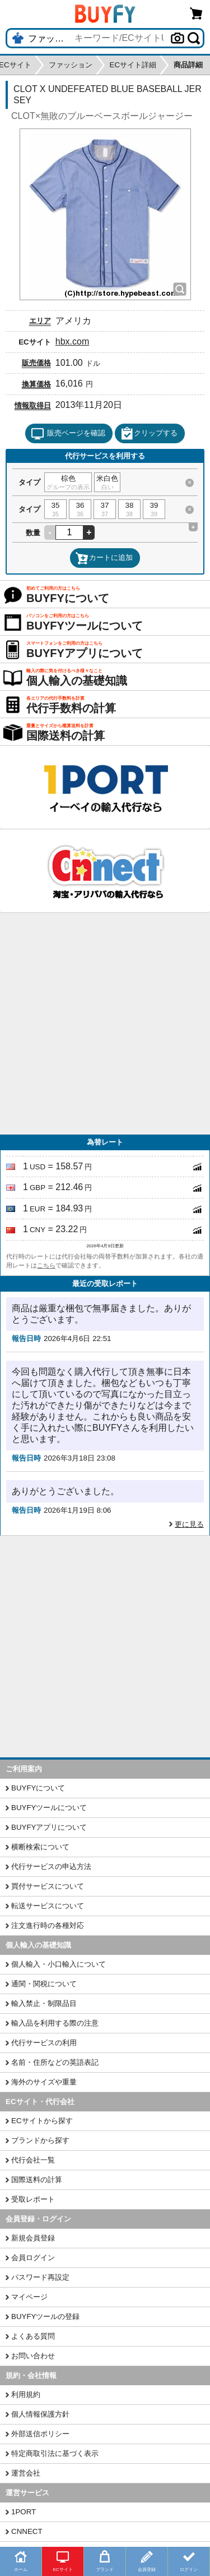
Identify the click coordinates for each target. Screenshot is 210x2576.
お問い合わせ (33, 2356)
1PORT (23, 2512)
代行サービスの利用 (44, 2042)
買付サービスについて (47, 1886)
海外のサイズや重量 (44, 2082)
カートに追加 (104, 558)
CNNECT (27, 2531)
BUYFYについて (38, 1788)
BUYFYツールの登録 (45, 2316)
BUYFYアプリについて (49, 1827)
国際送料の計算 (36, 2179)
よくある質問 (33, 2336)
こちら (46, 1265)
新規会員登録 (33, 2238)
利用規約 (25, 2394)
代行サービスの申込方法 (51, 1866)
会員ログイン (33, 2257)
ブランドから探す (40, 2140)
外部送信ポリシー (40, 2434)
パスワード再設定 (40, 2277)
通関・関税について (44, 1984)
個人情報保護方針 (40, 2414)
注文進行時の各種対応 (47, 1925)
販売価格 (36, 363)
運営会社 (25, 2473)
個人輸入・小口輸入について (58, 1964)
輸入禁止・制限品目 (44, 2003)
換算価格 (36, 384)
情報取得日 (33, 405)
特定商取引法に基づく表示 (55, 2453)
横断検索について (40, 1847)
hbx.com (72, 341)
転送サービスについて (47, 1906)
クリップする (149, 433)
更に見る (189, 1524)
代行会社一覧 (33, 2160)
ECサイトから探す (42, 2120)
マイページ (29, 2297)
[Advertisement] (105, 1024)
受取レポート (33, 2199)
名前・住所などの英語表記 (55, 2062)
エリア (40, 320)
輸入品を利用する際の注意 (55, 2023)
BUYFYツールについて (49, 1807)
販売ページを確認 (68, 433)
